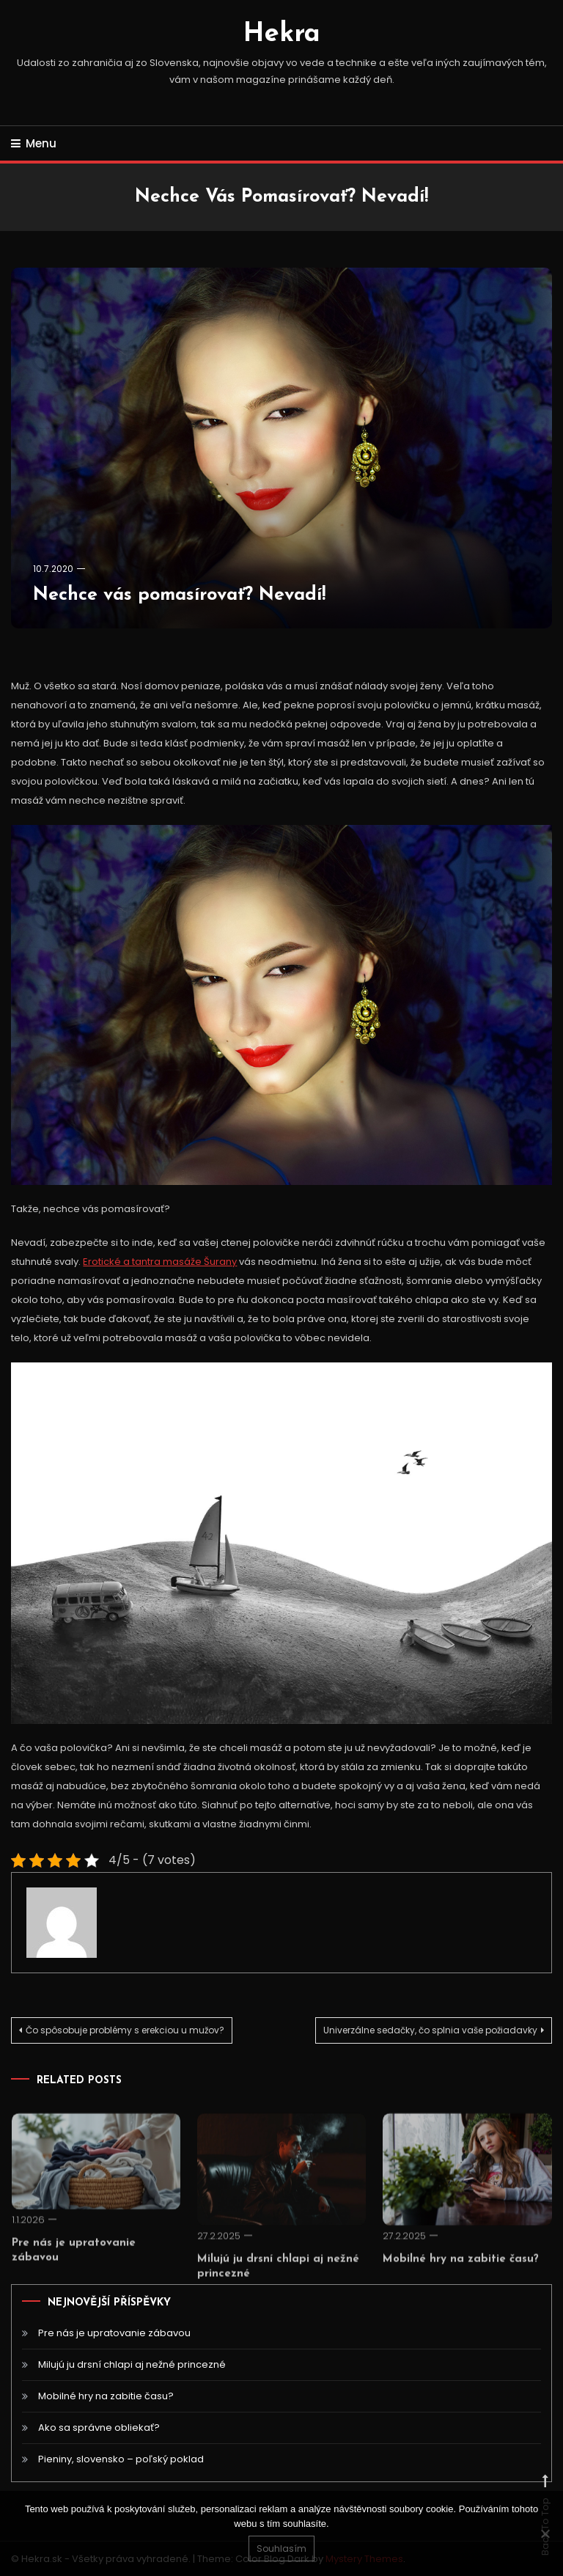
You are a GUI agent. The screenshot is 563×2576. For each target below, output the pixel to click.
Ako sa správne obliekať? (99, 2427)
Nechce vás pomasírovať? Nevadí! (179, 595)
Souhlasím (281, 2548)
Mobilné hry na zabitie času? (461, 2276)
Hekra (281, 34)
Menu (33, 143)
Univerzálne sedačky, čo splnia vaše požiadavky (430, 2030)
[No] (544, 2533)
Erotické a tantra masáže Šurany (160, 1262)
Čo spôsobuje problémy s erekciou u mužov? (125, 2030)
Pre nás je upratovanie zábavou (114, 2333)
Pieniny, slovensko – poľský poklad (121, 2459)
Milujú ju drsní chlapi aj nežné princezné (132, 2364)
